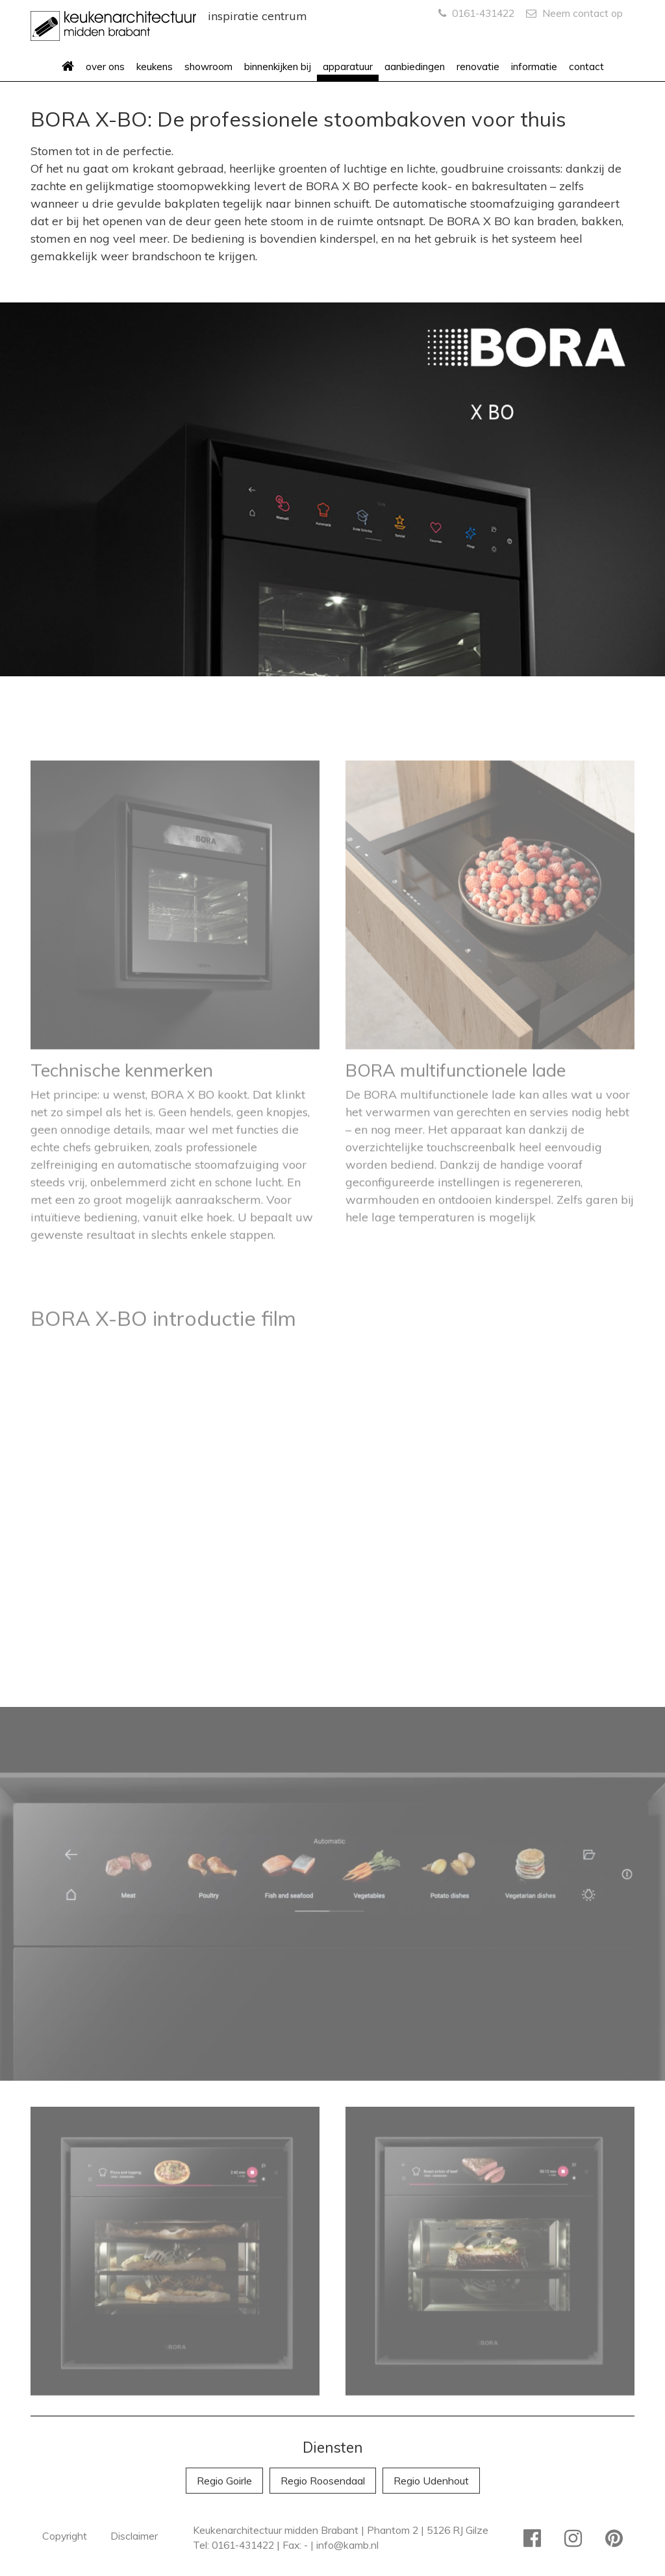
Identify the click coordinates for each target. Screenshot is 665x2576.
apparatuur (348, 66)
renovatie (478, 66)
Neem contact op (574, 12)
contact (586, 66)
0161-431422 (476, 12)
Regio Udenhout (431, 2480)
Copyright (64, 2535)
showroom (208, 66)
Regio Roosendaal (323, 2480)
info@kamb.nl (347, 2544)
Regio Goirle (224, 2480)
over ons (105, 66)
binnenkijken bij (277, 66)
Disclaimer (134, 2535)
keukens (154, 66)
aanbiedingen (414, 66)
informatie (534, 66)
